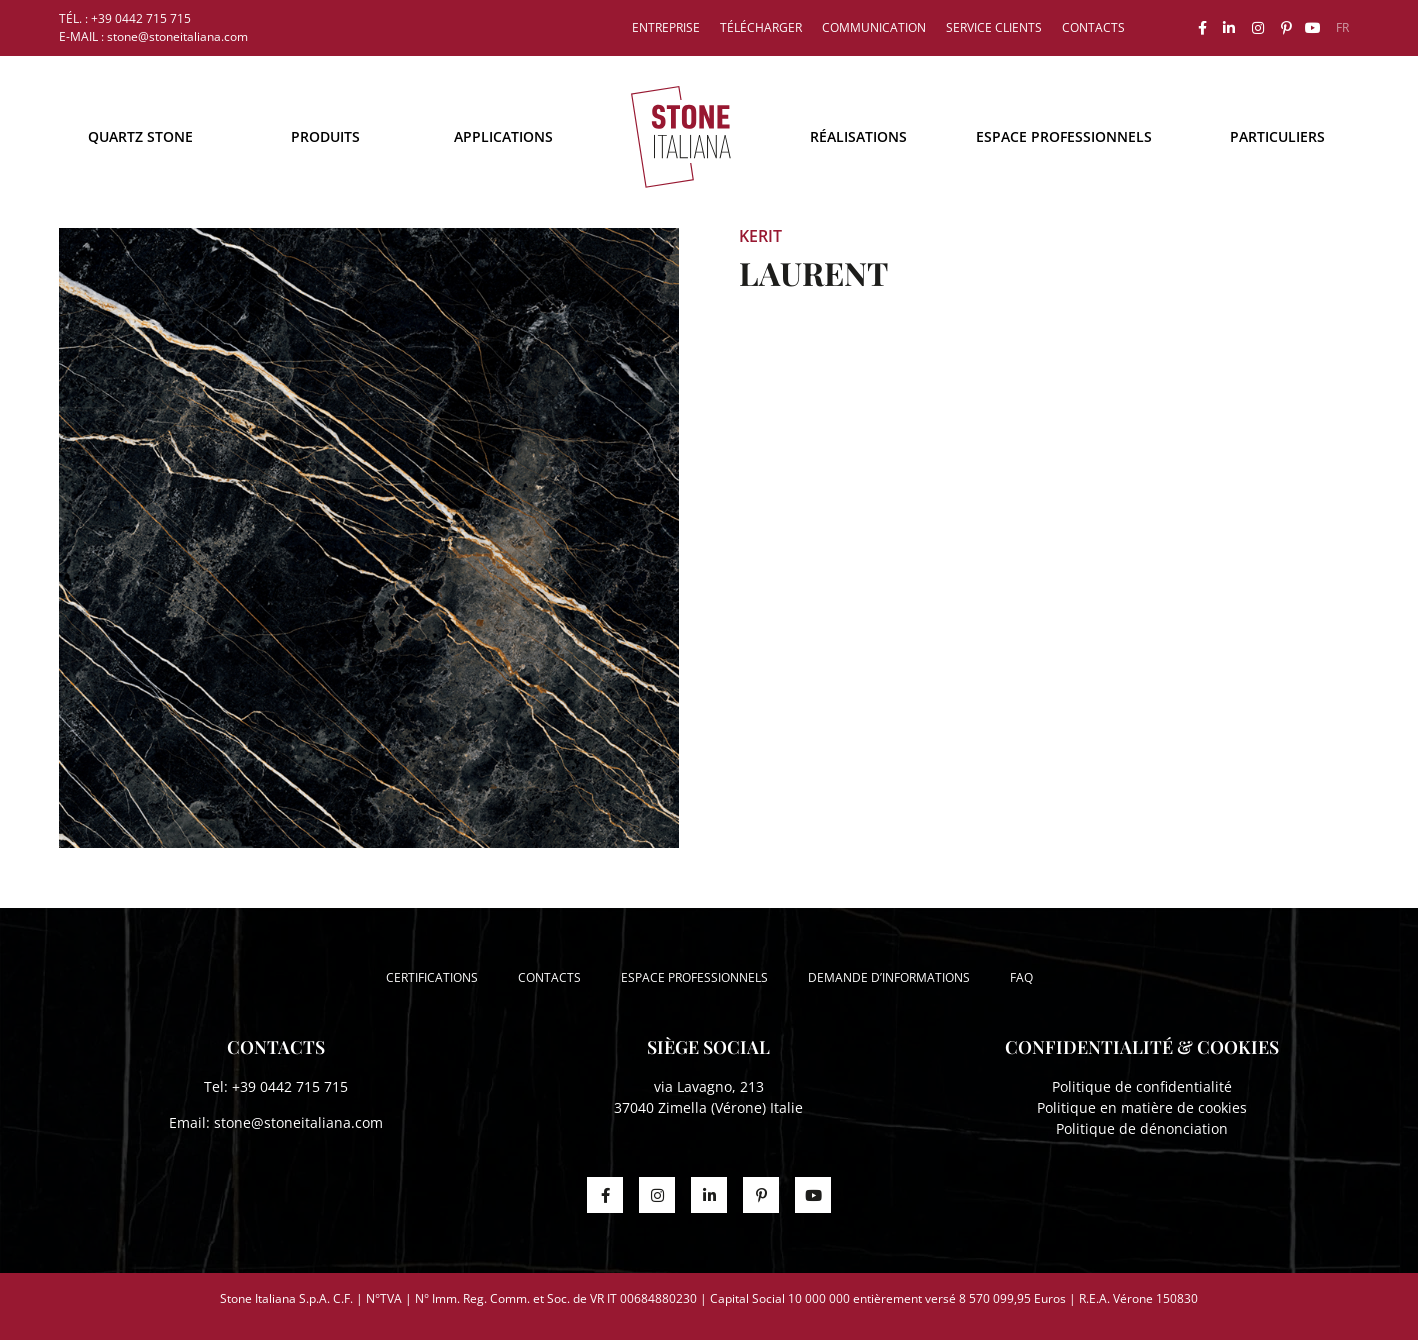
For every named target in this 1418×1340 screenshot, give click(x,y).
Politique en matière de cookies (1142, 1107)
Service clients (994, 27)
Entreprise (666, 27)
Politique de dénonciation (1142, 1128)
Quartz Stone (140, 136)
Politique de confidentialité (1142, 1086)
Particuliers (1277, 136)
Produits (325, 136)
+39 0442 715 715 (290, 1086)
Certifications (432, 977)
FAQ (1021, 977)
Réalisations (858, 136)
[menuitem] (1342, 28)
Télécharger (761, 27)
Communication (874, 27)
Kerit (760, 236)
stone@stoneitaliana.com (298, 1122)
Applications (503, 136)
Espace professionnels (1064, 136)
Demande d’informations (889, 977)
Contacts (1093, 27)
